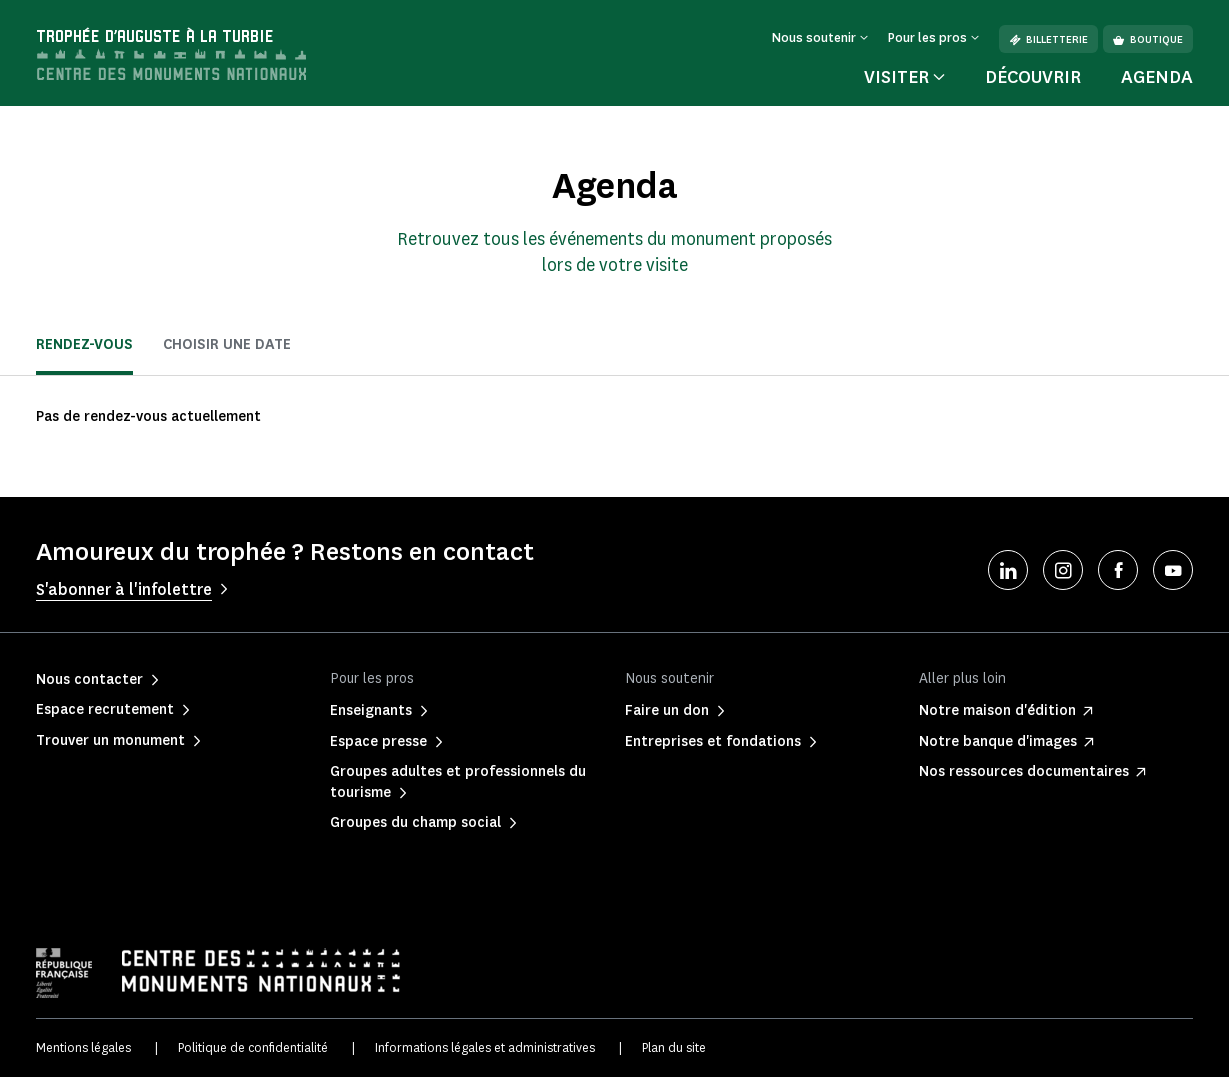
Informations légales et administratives (485, 1047)
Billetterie (1048, 39)
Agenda (1157, 77)
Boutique (1148, 39)
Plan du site (674, 1047)
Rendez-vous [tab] (84, 344)
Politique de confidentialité (253, 1047)
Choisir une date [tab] (227, 344)
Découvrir (1033, 77)
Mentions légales (83, 1047)
